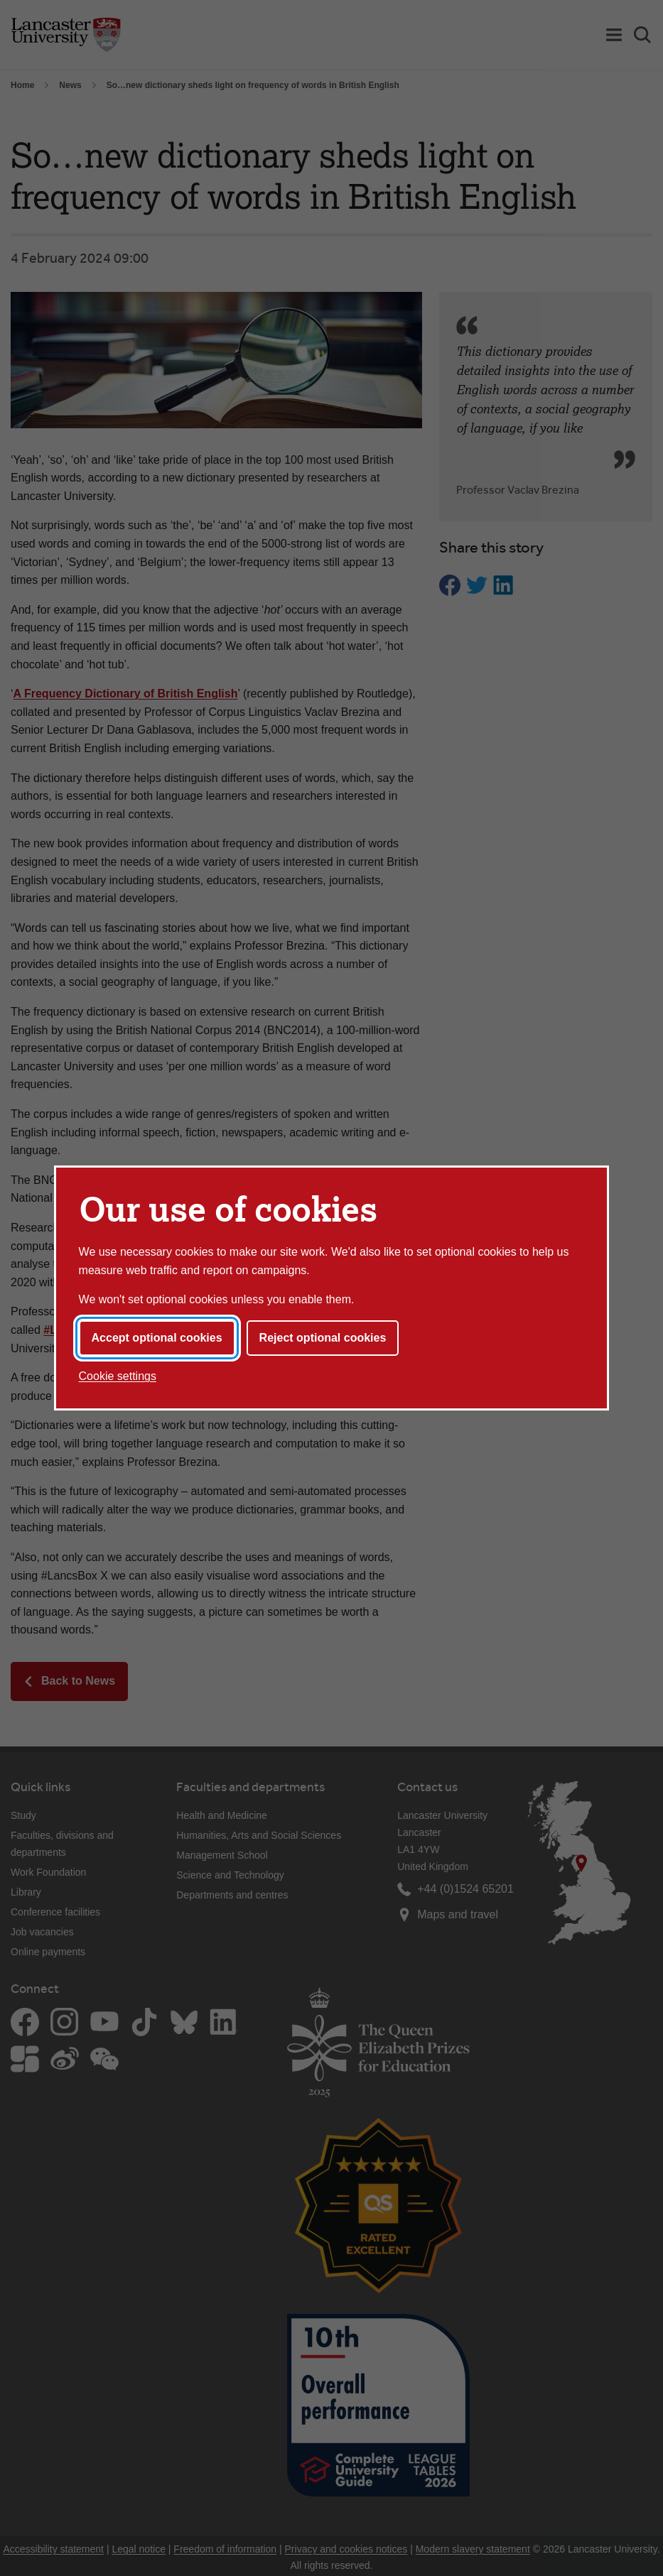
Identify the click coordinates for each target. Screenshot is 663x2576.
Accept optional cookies (157, 1338)
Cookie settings (117, 1376)
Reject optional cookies (323, 1338)
